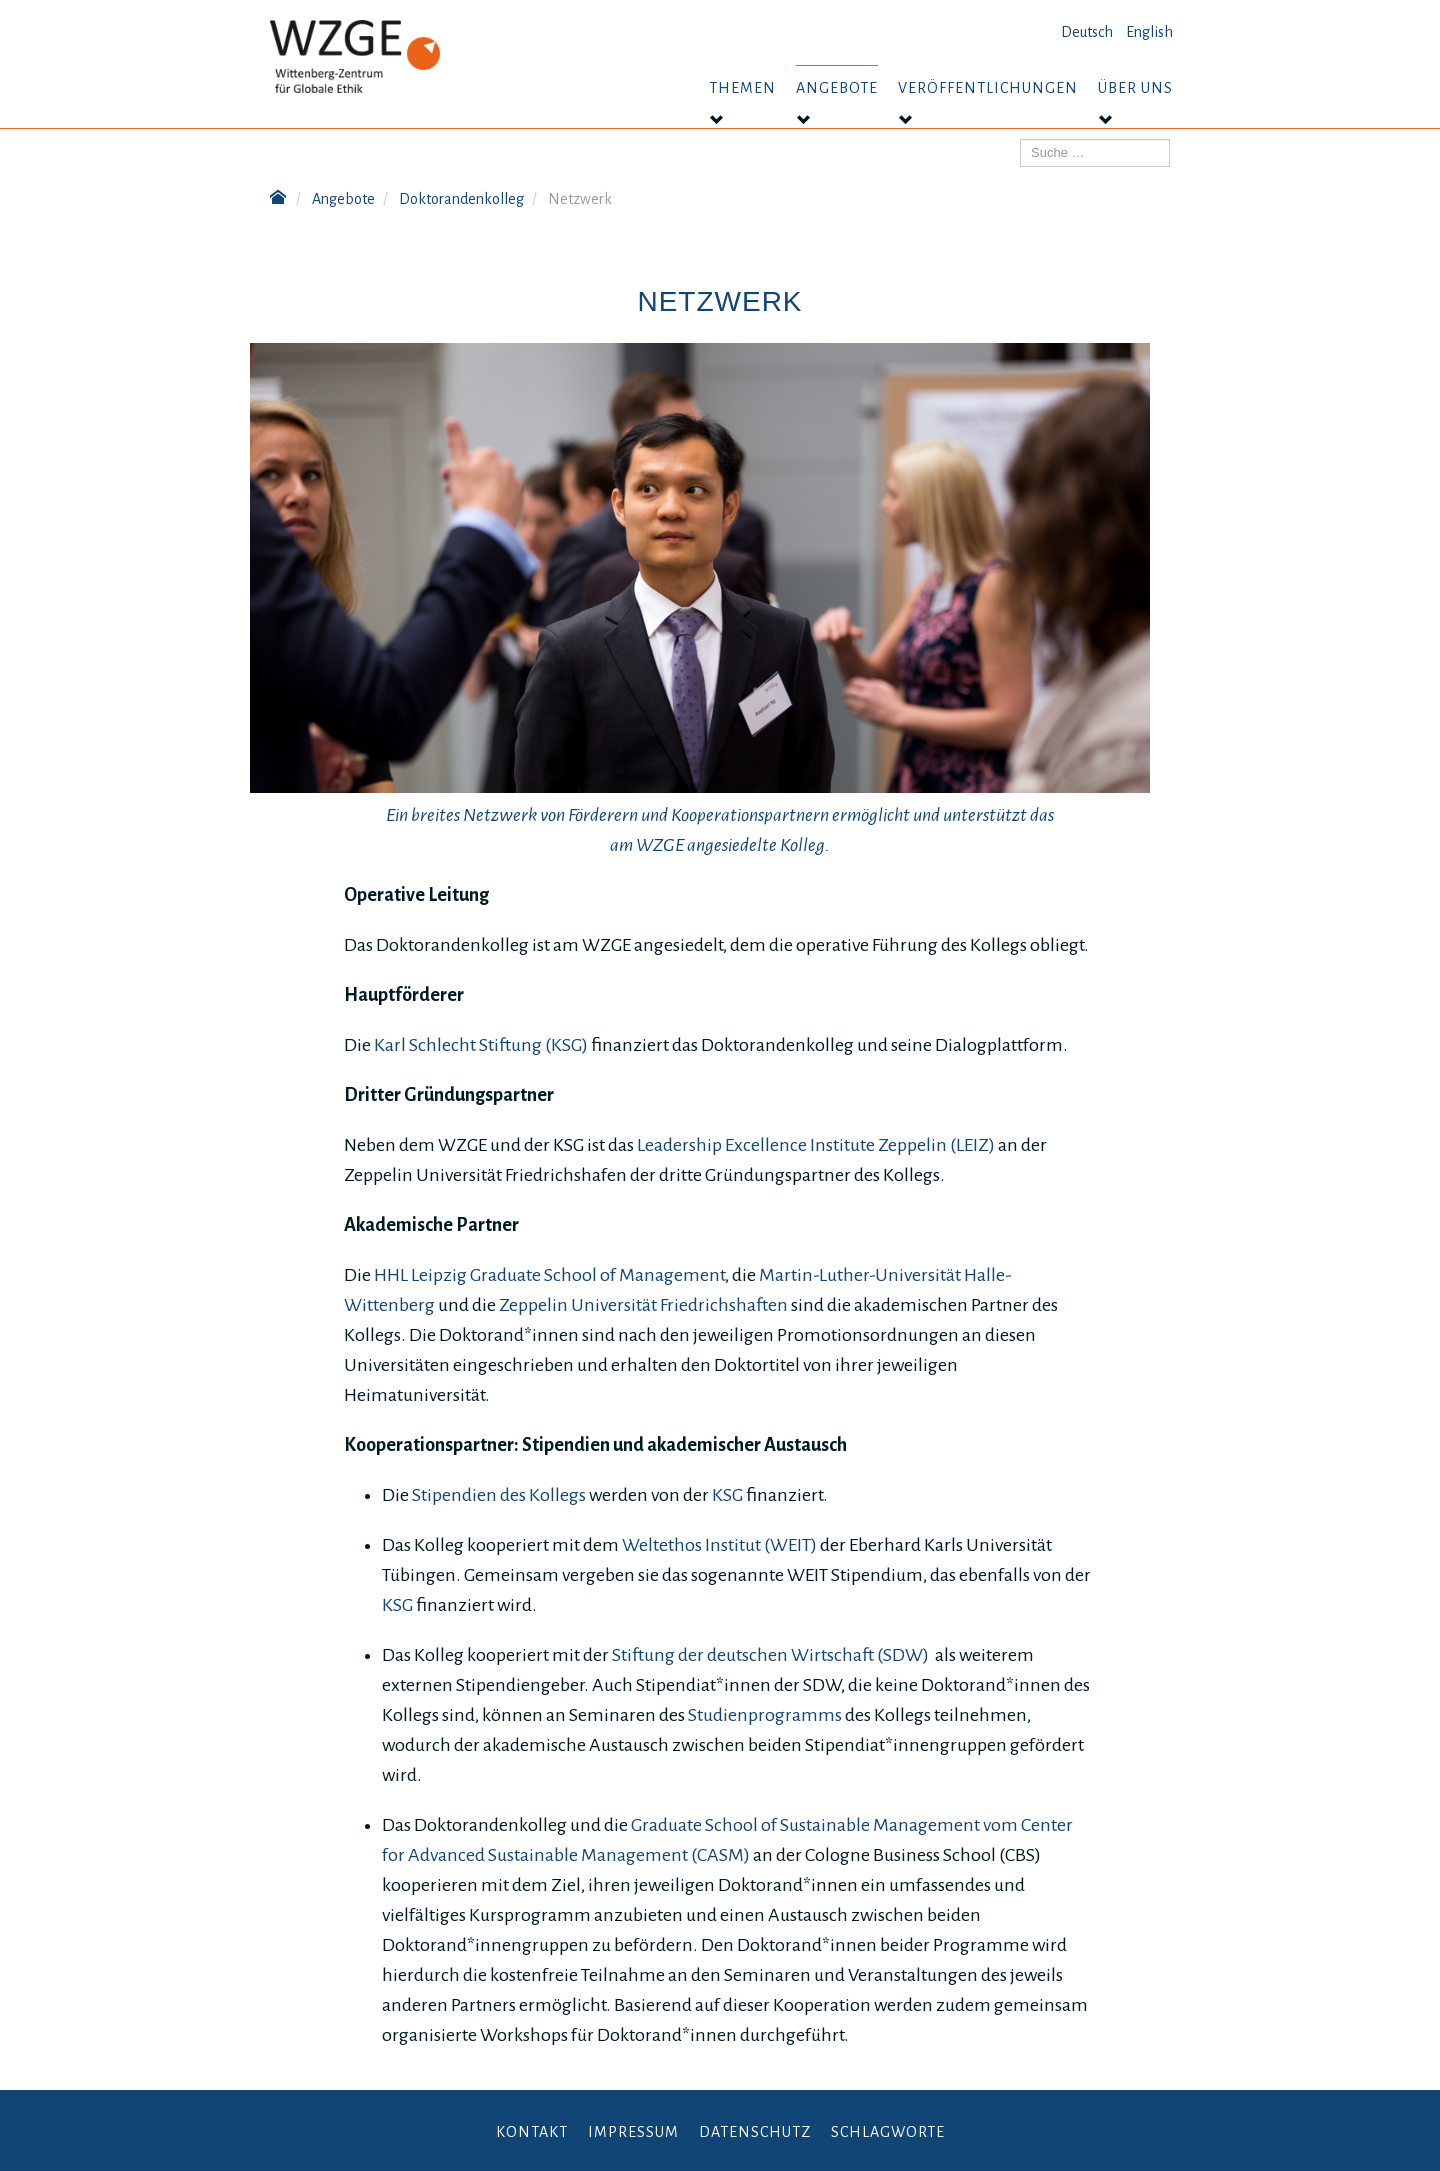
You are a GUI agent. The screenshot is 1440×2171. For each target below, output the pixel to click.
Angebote (837, 88)
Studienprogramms (766, 1715)
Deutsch (1087, 32)
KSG (727, 1495)
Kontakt (532, 2132)
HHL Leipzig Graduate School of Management (549, 1275)
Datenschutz (755, 2132)
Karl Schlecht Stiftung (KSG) (481, 1045)
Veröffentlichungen (988, 88)
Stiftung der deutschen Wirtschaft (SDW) (770, 1655)
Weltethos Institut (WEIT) (719, 1545)
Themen (742, 88)
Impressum (633, 2132)
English (1149, 32)
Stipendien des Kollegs (497, 1495)
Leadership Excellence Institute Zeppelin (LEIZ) (816, 1145)
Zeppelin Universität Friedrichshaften (643, 1305)
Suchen (1020, 139)
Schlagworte (888, 2132)
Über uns (1135, 88)
